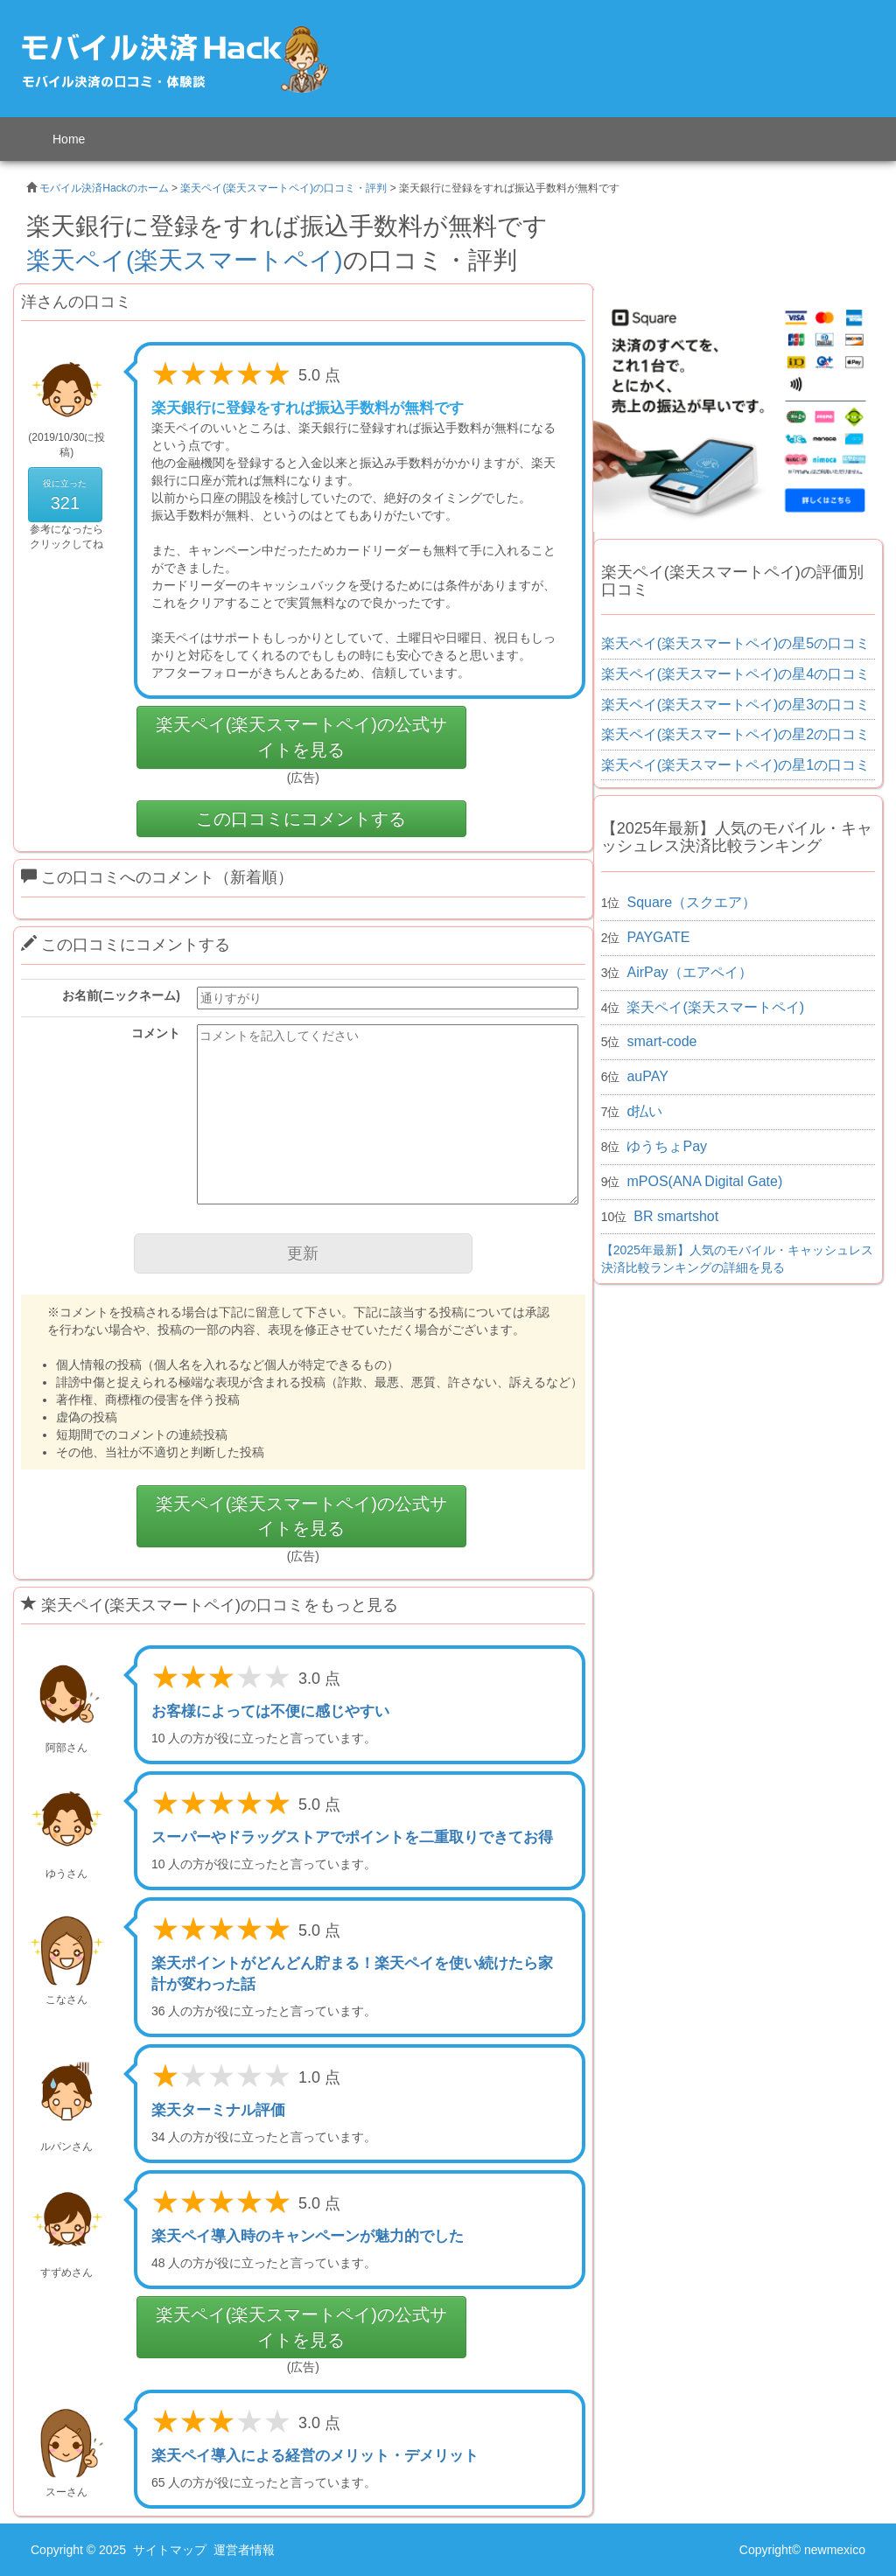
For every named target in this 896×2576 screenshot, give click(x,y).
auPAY (647, 1076)
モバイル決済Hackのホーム (103, 188)
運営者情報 (244, 2550)
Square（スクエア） (691, 902)
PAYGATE (658, 937)
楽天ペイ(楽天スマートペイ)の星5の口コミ (736, 643)
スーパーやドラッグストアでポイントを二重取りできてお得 (352, 1837)
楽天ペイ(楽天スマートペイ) (184, 260)
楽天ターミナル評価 (218, 2110)
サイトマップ (169, 2550)
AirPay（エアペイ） (689, 972)
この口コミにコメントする (301, 818)
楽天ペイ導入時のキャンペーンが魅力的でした (307, 2236)
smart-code (661, 1041)
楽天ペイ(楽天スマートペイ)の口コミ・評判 (283, 188)
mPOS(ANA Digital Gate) (704, 1181)
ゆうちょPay (666, 1146)
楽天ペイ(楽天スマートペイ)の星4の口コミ (736, 674)
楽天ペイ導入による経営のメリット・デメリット (315, 2455)
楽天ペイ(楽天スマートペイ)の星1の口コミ (736, 764)
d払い (644, 1111)
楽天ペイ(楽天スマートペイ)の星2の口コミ (736, 734)
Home (68, 139)
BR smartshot (676, 1216)
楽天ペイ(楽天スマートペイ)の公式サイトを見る (301, 737)
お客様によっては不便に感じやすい (270, 1711)
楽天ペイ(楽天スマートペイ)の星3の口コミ (736, 704)
